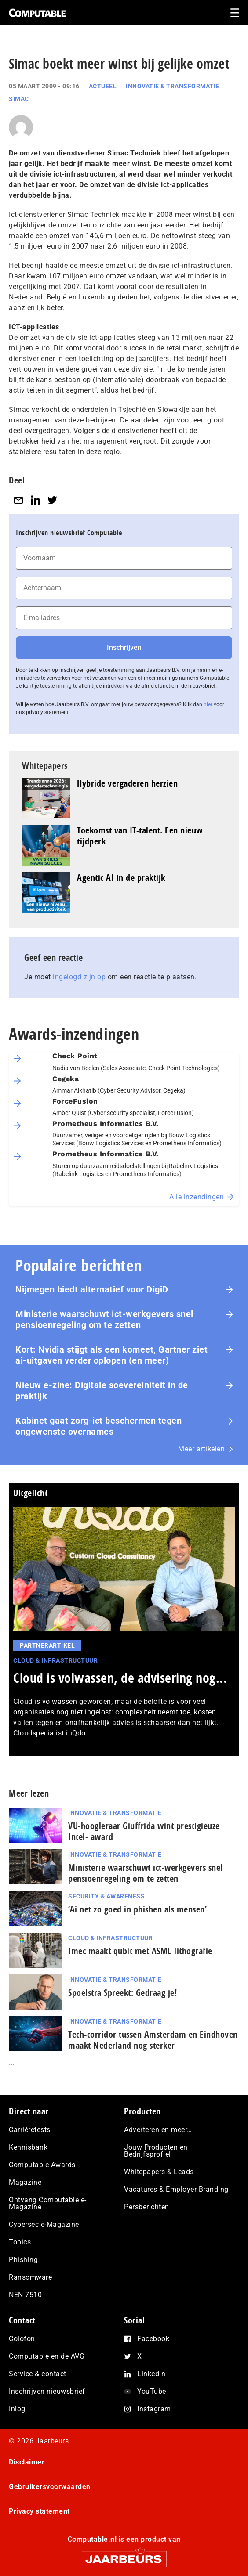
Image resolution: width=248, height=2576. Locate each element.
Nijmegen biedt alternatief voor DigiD (91, 1289)
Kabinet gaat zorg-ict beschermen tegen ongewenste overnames (98, 1426)
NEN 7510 (25, 2295)
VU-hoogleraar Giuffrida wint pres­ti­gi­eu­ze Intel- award (144, 1831)
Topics (20, 2242)
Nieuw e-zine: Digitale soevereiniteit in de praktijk (101, 1390)
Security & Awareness (106, 1896)
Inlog (17, 2409)
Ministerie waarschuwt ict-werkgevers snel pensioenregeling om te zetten (104, 1319)
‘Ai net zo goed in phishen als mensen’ (137, 1909)
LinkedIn (151, 2374)
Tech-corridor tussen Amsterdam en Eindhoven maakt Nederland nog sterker (153, 2039)
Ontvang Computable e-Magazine (48, 2203)
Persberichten (146, 2207)
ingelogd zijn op (79, 977)
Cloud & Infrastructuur (55, 1660)
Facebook (153, 2338)
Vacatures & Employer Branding (176, 2189)
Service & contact (37, 2374)
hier (208, 704)
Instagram (154, 2409)
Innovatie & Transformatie (172, 86)
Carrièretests (30, 2129)
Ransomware (30, 2277)
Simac (19, 98)
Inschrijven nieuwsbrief (47, 2391)
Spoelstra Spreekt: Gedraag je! (122, 1993)
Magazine (25, 2182)
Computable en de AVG (46, 2356)
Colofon (22, 2338)
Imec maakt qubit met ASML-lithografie (140, 1951)
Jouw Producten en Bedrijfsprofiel (156, 2150)
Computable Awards (42, 2165)
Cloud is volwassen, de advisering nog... (120, 1678)
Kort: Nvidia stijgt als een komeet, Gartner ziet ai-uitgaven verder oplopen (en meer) (111, 1355)
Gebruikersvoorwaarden (50, 2486)
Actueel (103, 86)
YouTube (151, 2391)
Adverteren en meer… (158, 2129)
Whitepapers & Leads (159, 2172)
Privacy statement (39, 2511)
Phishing (23, 2259)
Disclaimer (26, 2462)
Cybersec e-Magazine (44, 2224)
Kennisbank (28, 2147)
